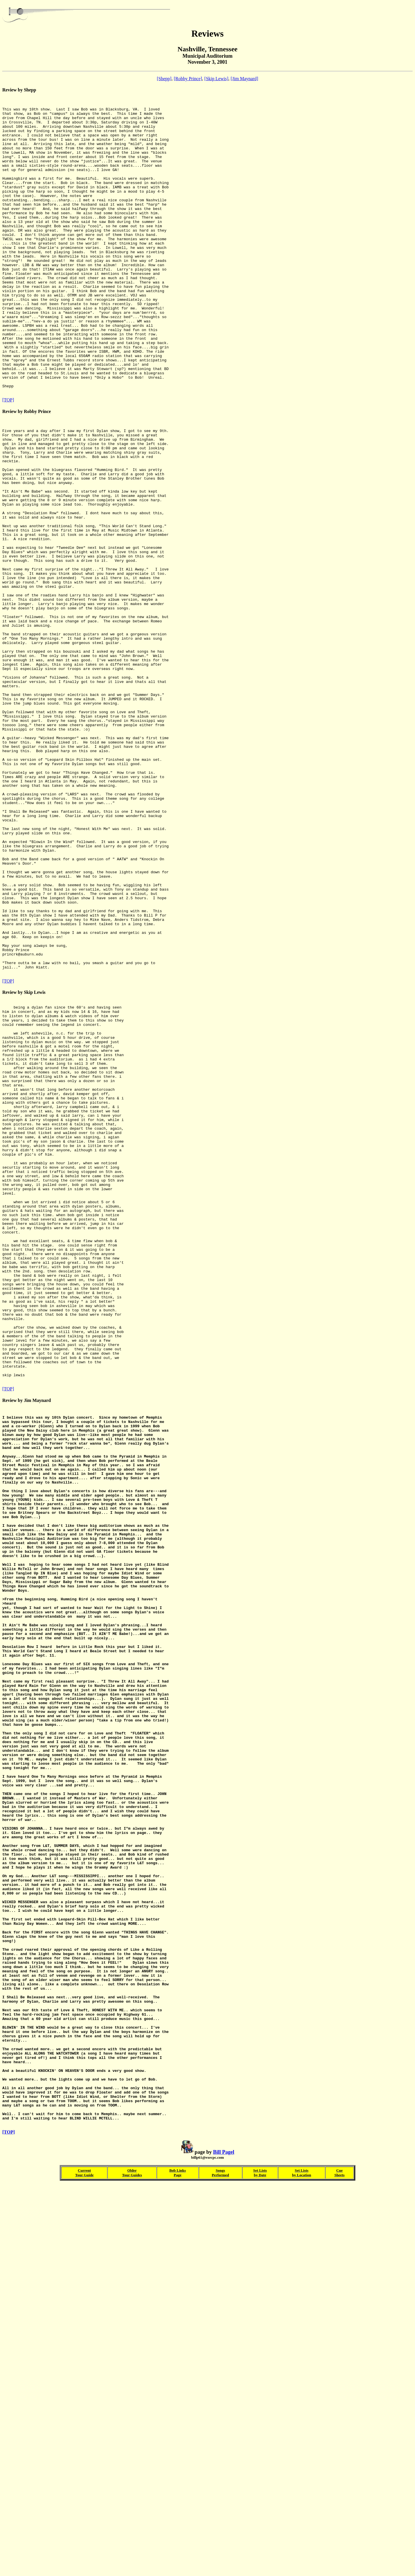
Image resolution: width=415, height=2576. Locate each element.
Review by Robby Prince (26, 470)
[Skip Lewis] (216, 78)
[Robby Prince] (188, 78)
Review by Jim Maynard (207, 2079)
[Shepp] (164, 78)
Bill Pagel (223, 2541)
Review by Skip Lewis (24, 1161)
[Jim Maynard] (244, 78)
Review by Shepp (19, 89)
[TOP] (8, 458)
